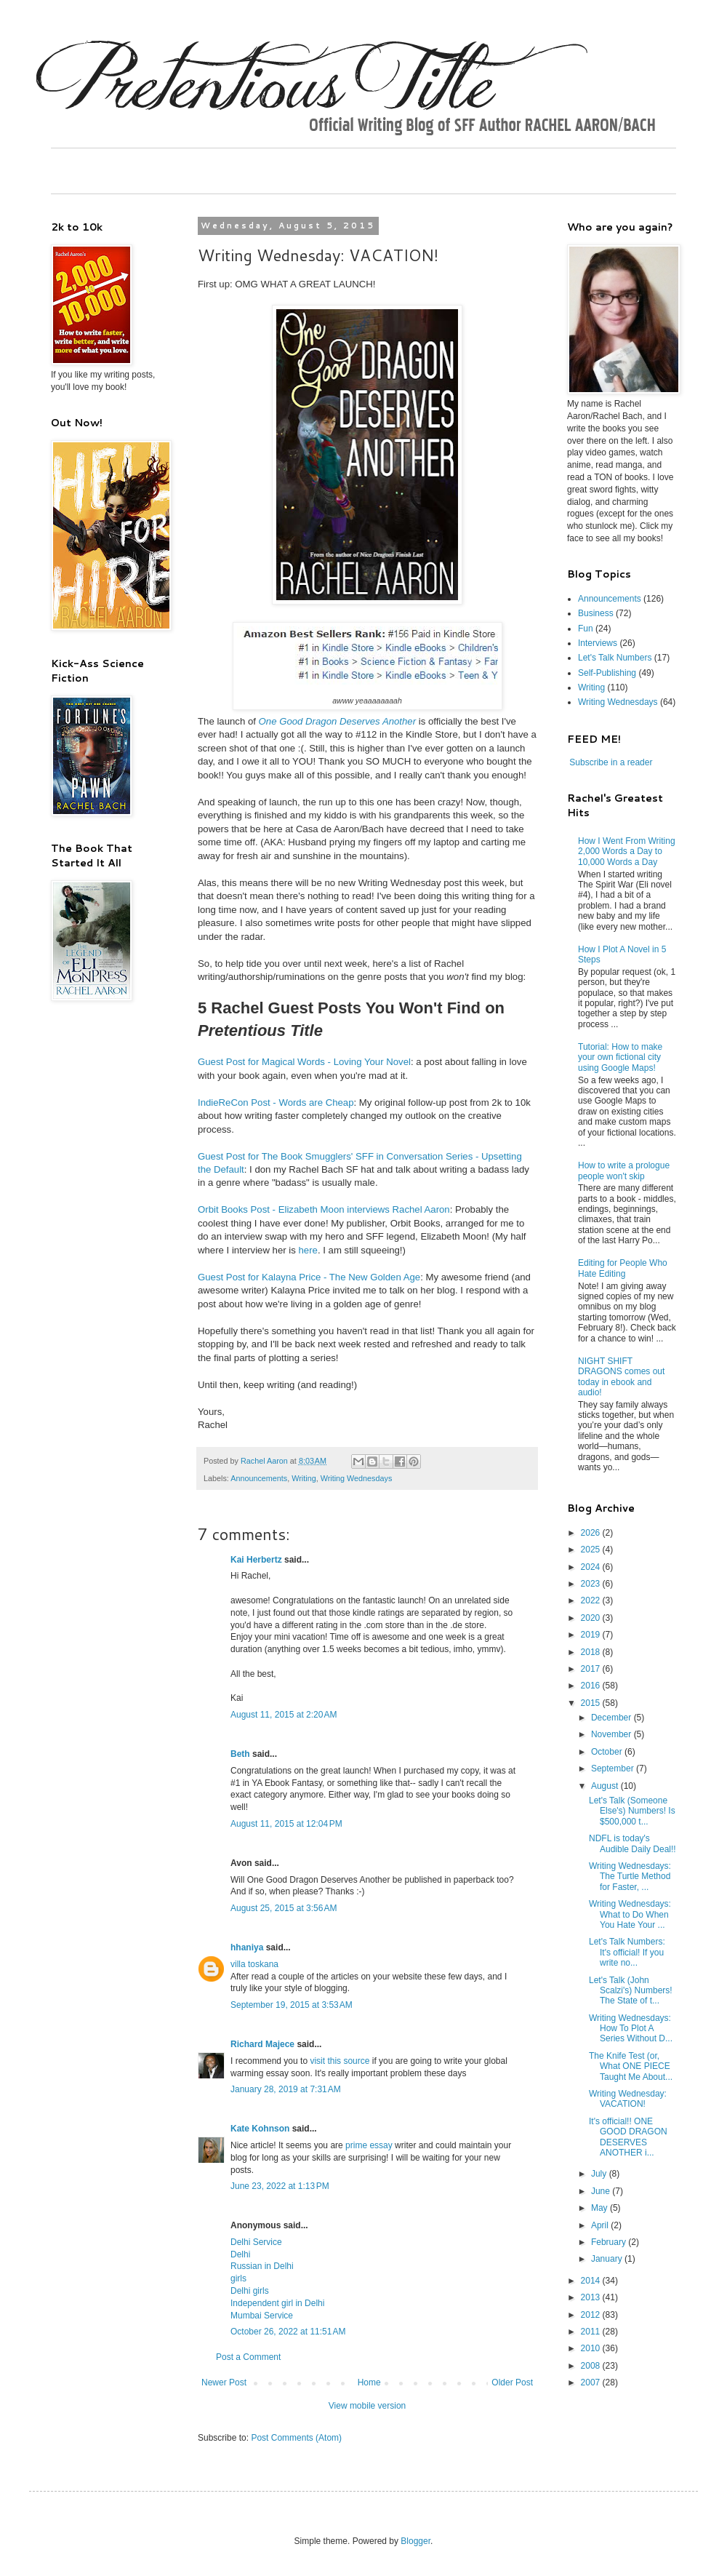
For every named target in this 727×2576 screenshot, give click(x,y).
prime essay (369, 2145)
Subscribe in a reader (610, 762)
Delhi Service (256, 2242)
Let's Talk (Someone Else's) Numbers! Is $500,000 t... (632, 1811)
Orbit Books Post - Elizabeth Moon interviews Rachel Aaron (324, 1209)
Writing (304, 1478)
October (607, 1752)
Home (369, 2382)
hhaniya (246, 1947)
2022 (592, 1600)
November (612, 1734)
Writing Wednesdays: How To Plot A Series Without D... (630, 2028)
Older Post (512, 2382)
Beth (240, 1754)
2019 (592, 1635)
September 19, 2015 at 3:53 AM (291, 2005)
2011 (592, 2331)
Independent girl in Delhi (277, 2303)
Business (596, 613)
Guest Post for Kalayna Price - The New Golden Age (309, 1277)
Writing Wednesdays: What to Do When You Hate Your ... (630, 1914)
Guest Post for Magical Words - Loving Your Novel (304, 1061)
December (612, 1717)
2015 (592, 1703)
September (613, 1768)
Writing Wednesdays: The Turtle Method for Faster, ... (630, 1876)
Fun (585, 628)
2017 (592, 1669)
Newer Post (223, 2382)
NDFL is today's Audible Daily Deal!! (632, 1843)
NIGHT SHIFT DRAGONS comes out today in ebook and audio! (621, 1376)
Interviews (597, 643)
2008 (592, 2366)
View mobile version (367, 2406)
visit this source (339, 2061)
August (606, 1786)
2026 (592, 1533)
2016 (592, 1685)
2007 (592, 2382)
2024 (592, 1567)
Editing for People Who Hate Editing (622, 1268)
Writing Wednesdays (357, 1478)
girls (238, 2278)
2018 (592, 1652)
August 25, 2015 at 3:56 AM (283, 1908)
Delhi (240, 2254)
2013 (592, 2297)
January (607, 2259)
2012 (592, 2315)
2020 (592, 1618)
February (609, 2242)
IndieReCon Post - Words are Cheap (276, 1102)
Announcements (258, 1478)
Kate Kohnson (259, 2129)
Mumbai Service (261, 2315)
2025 (592, 1549)
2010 (592, 2348)
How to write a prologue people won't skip (624, 1170)
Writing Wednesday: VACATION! (628, 2099)
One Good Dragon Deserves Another (338, 721)
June (601, 2191)
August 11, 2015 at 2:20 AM (283, 1715)
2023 (592, 1584)
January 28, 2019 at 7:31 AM (285, 2089)
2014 (592, 2281)
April (601, 2225)
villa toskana (254, 1964)
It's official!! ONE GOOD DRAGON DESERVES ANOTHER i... (628, 2137)
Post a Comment (248, 2357)
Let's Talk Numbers (614, 658)
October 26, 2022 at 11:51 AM (287, 2331)
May (600, 2208)
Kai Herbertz (256, 1560)
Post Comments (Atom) (296, 2438)
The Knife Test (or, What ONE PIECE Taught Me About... (630, 2066)
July (600, 2174)
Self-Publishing (607, 673)
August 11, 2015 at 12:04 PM (286, 1824)
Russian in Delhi (262, 2266)
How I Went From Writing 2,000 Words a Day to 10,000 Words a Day (626, 851)
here (308, 1250)
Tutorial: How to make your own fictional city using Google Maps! (620, 1057)
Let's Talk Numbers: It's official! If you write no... (627, 1952)
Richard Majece (262, 2044)
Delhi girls (249, 2291)
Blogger (415, 2541)
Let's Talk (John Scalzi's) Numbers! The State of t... (630, 1990)
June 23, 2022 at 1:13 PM (279, 2186)
